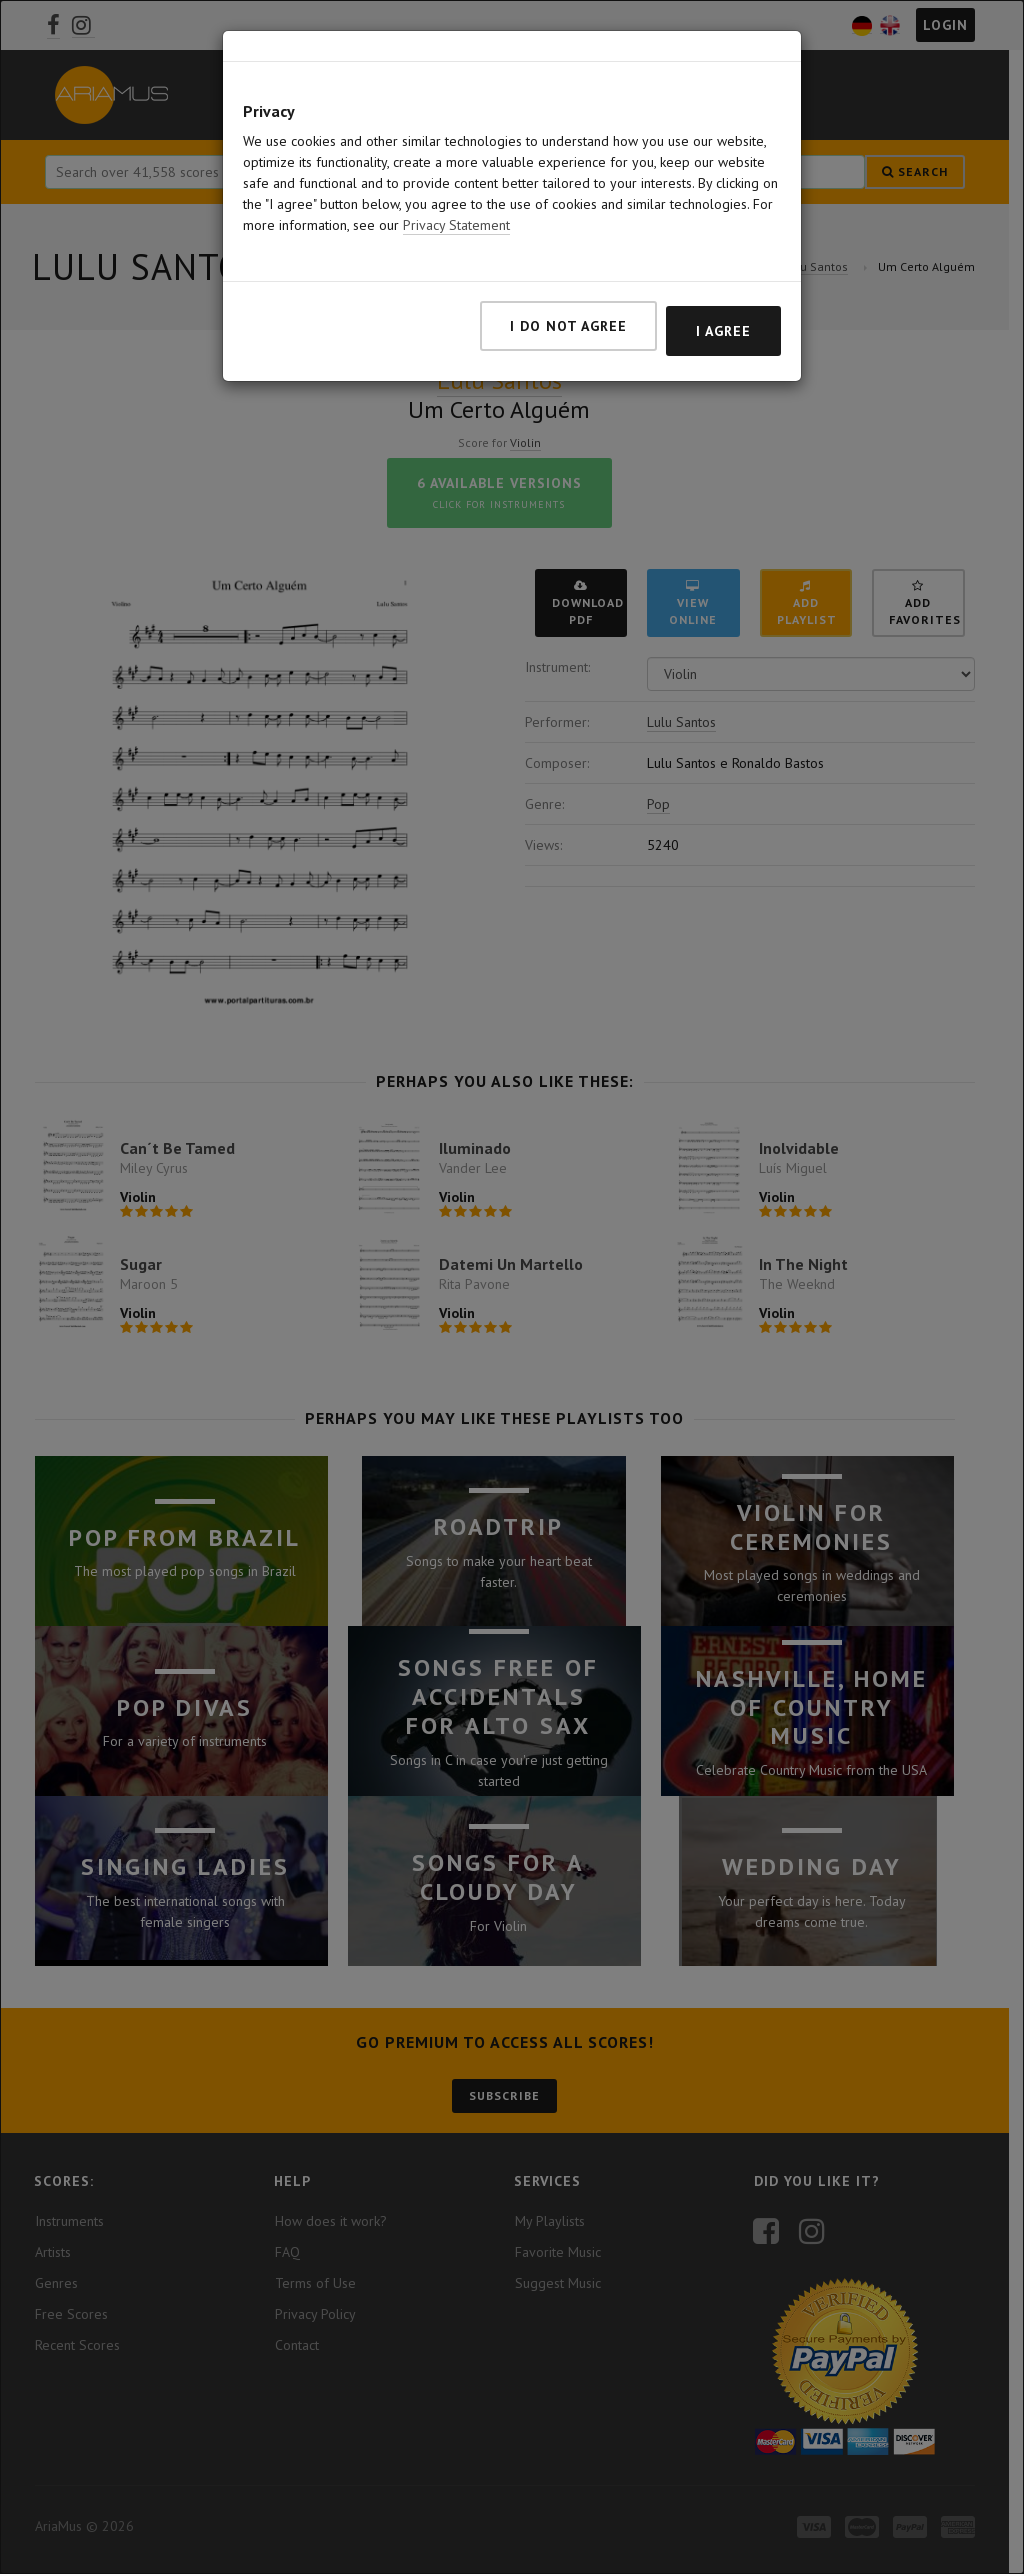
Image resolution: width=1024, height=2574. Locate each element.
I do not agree (568, 322)
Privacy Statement (456, 221)
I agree (723, 327)
